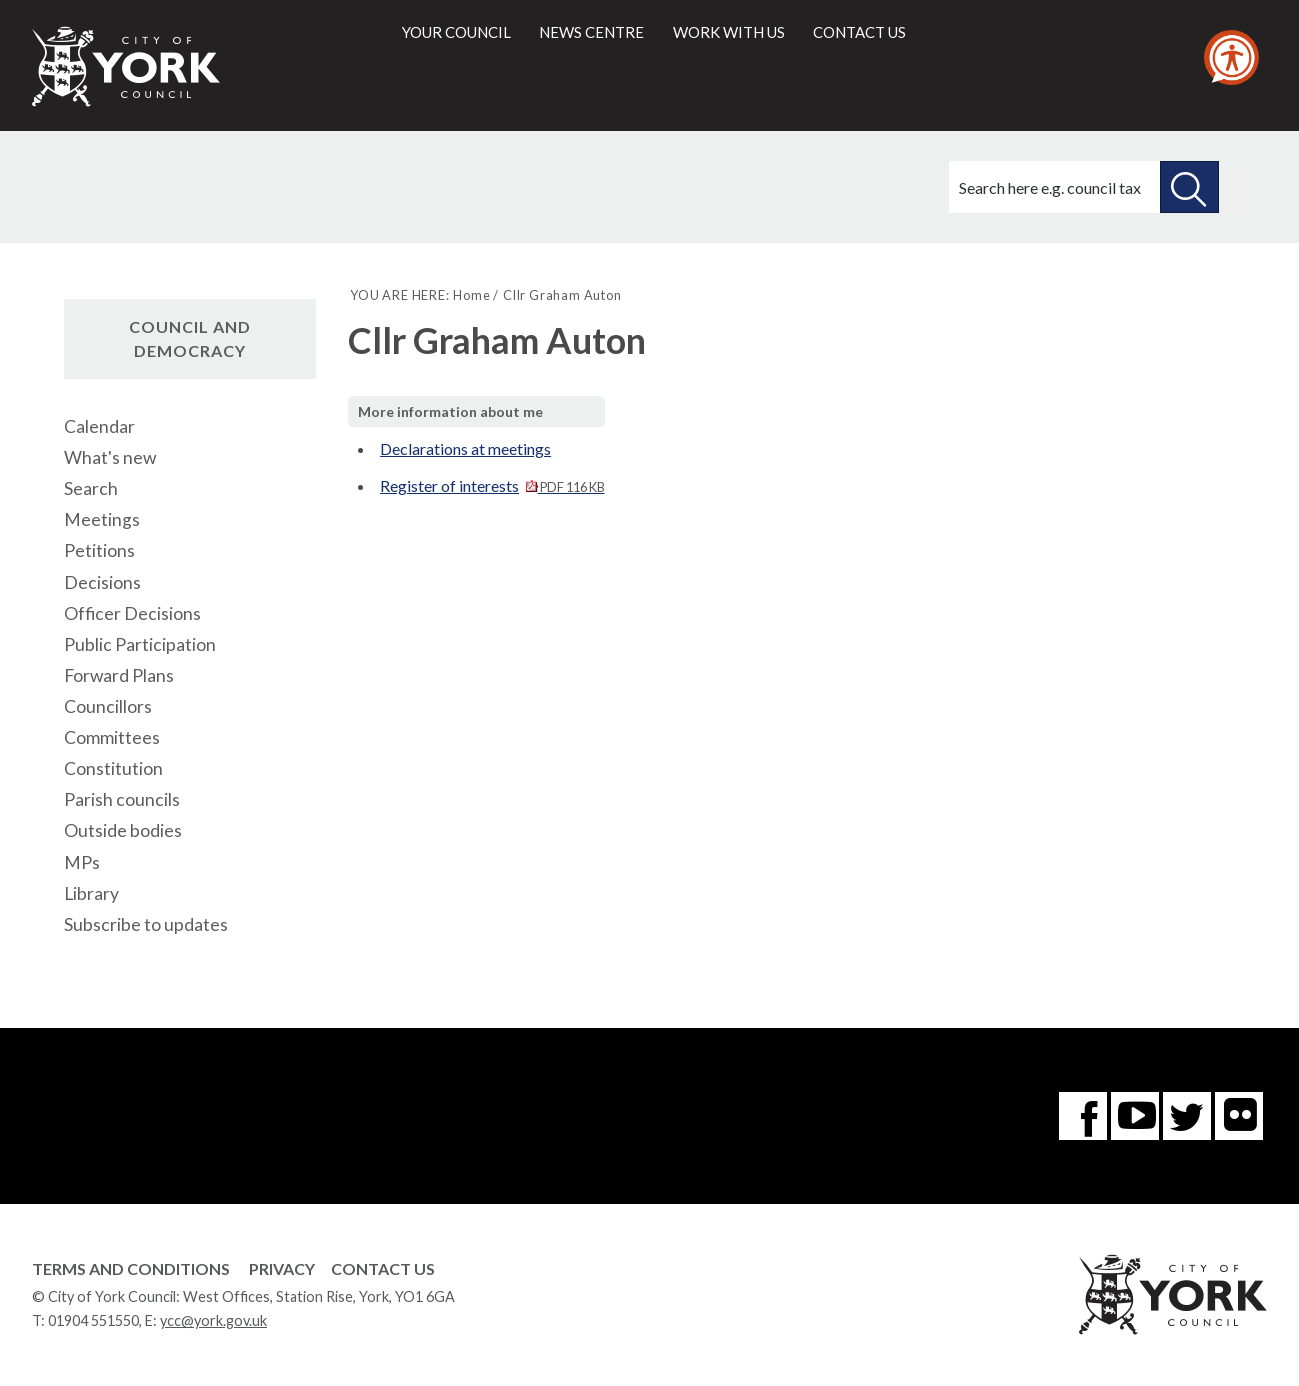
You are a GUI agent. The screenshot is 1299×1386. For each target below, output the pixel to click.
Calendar (99, 426)
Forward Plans (119, 675)
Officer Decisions (132, 613)
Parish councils (122, 799)
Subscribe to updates (146, 924)
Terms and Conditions (131, 1268)
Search (91, 488)
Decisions (102, 582)
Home (471, 295)
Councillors (108, 706)
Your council (456, 32)
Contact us (859, 32)
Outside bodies (123, 830)
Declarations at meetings (465, 448)
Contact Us (383, 1268)
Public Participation (140, 644)
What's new (110, 457)
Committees (112, 737)
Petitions (99, 550)
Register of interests (492, 485)
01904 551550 (93, 1320)
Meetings (102, 519)
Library (91, 893)
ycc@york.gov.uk (213, 1320)
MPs (82, 862)
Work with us (729, 32)
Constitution (113, 768)
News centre (591, 32)
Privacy (282, 1268)
